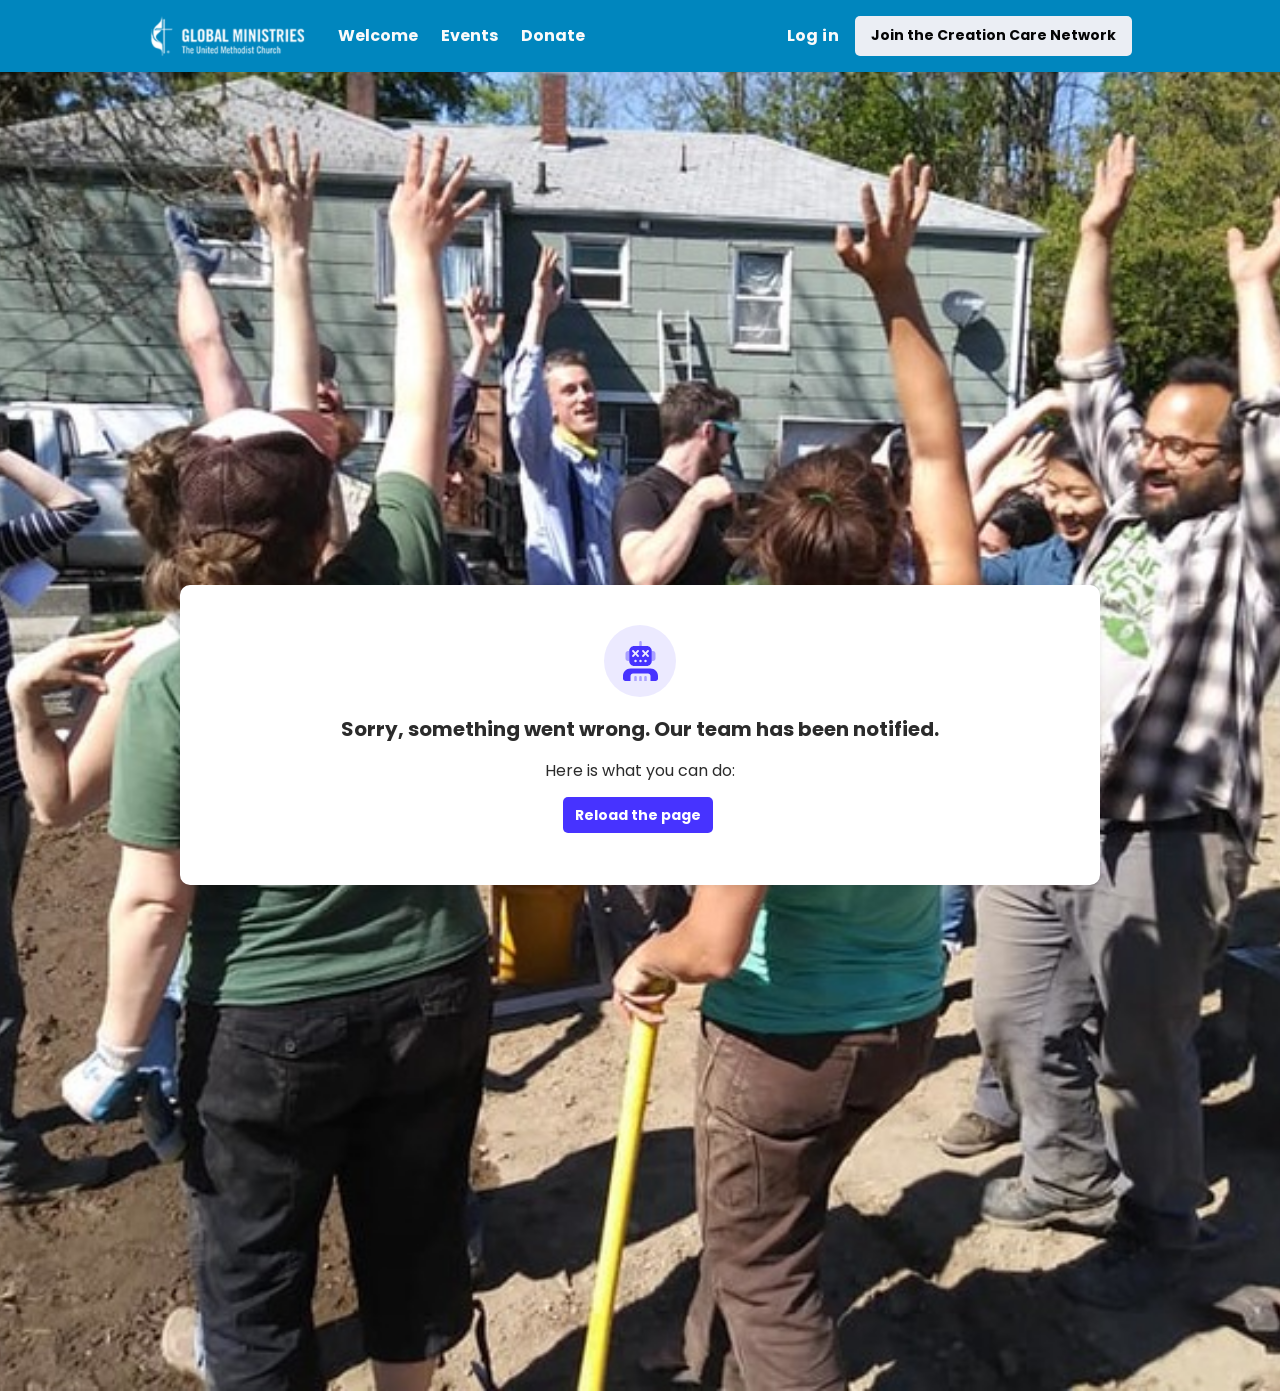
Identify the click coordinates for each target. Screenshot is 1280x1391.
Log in (813, 35)
